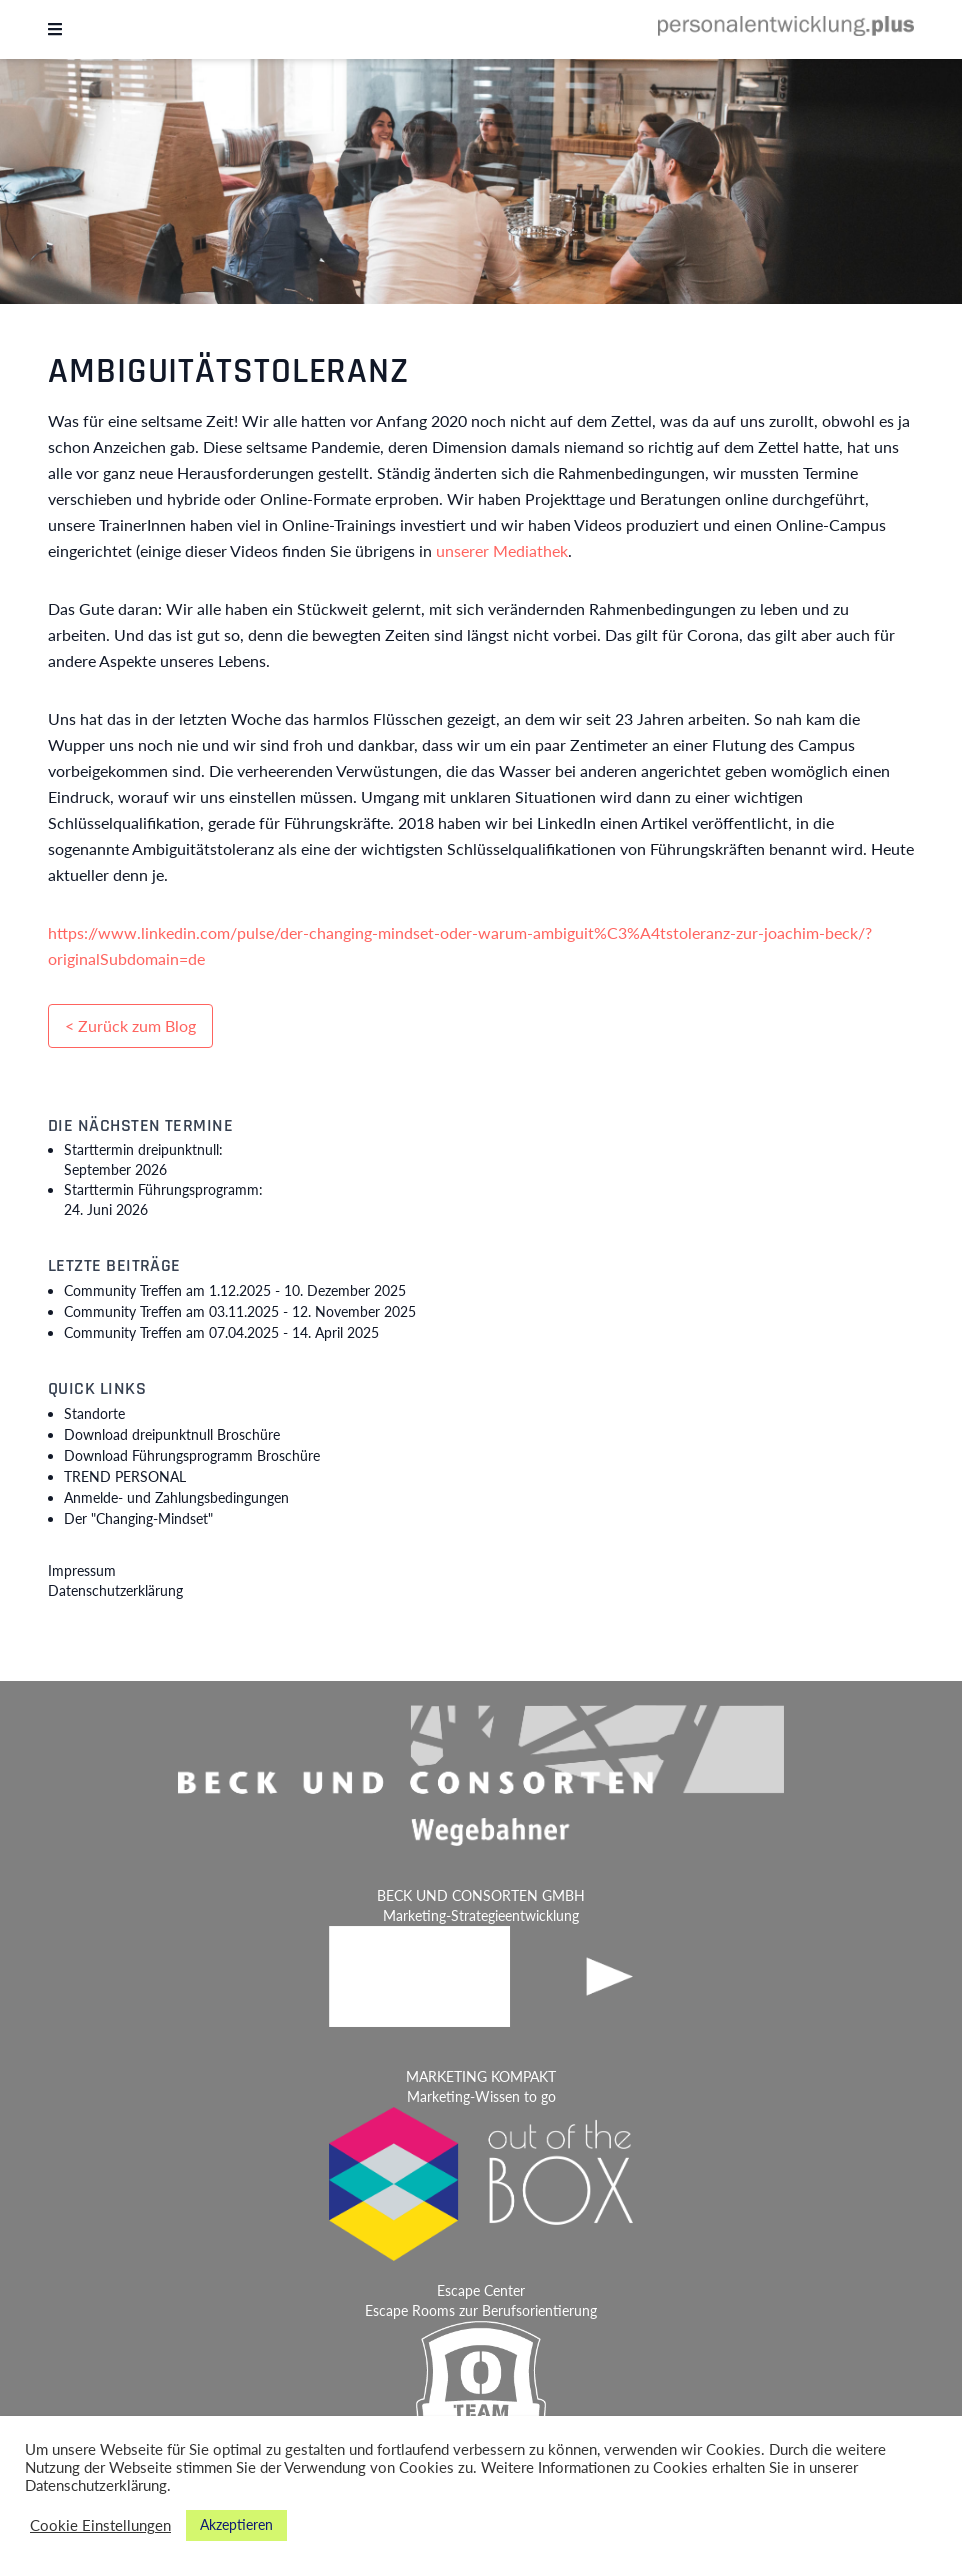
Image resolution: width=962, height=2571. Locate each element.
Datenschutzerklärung (115, 1590)
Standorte (94, 1413)
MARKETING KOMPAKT (481, 2076)
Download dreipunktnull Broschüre (172, 1434)
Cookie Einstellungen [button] (100, 2525)
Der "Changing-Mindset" (138, 1518)
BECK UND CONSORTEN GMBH (481, 1895)
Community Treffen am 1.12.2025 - (235, 1290)
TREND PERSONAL (125, 1476)
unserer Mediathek (502, 550)
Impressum (82, 1570)
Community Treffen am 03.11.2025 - (240, 1311)
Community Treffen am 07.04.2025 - (221, 1332)
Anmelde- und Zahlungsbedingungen (176, 1497)
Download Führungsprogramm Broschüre (192, 1455)
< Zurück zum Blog (130, 1025)
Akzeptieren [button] (236, 2524)
